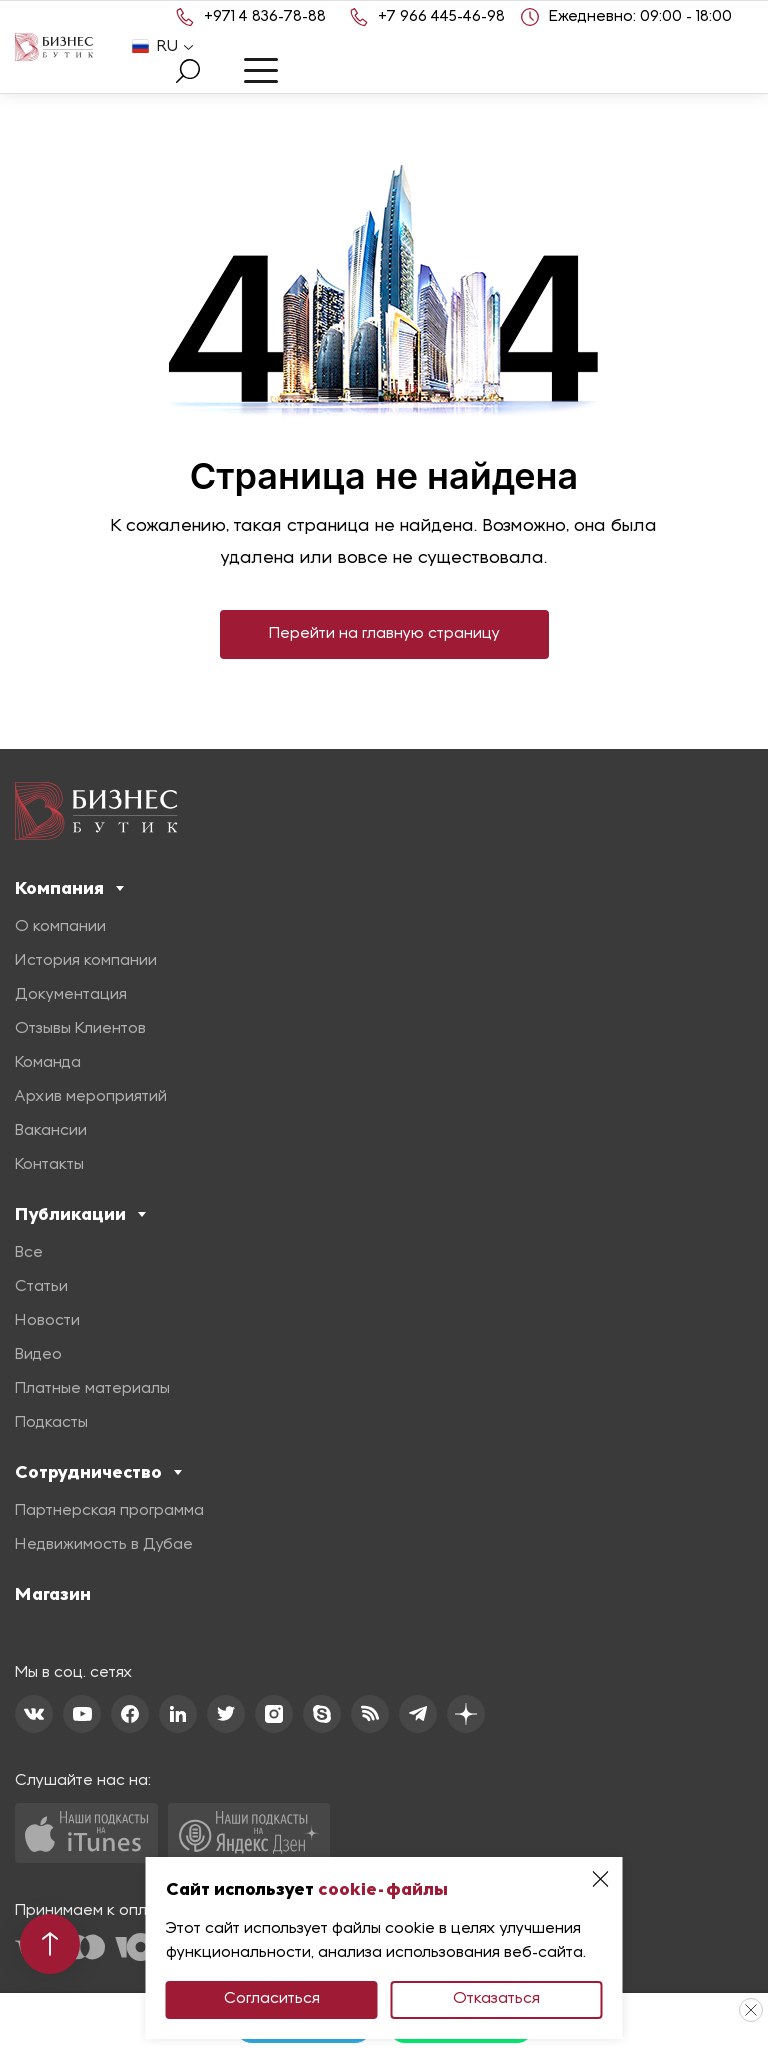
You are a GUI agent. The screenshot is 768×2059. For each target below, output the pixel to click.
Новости (47, 1321)
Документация (71, 995)
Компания (69, 888)
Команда (48, 1063)
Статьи (41, 1287)
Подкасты (51, 1423)
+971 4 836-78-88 (265, 17)
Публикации (80, 1214)
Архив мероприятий (91, 1097)
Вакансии (51, 1131)
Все (29, 1253)
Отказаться (496, 1999)
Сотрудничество (98, 1472)
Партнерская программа (109, 1511)
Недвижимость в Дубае (104, 1545)
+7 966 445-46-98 (441, 17)
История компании (86, 961)
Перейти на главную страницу (384, 634)
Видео (38, 1355)
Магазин (53, 1594)
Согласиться (272, 1999)
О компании (60, 927)
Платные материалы (92, 1389)
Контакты (49, 1165)
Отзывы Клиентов (80, 1029)
